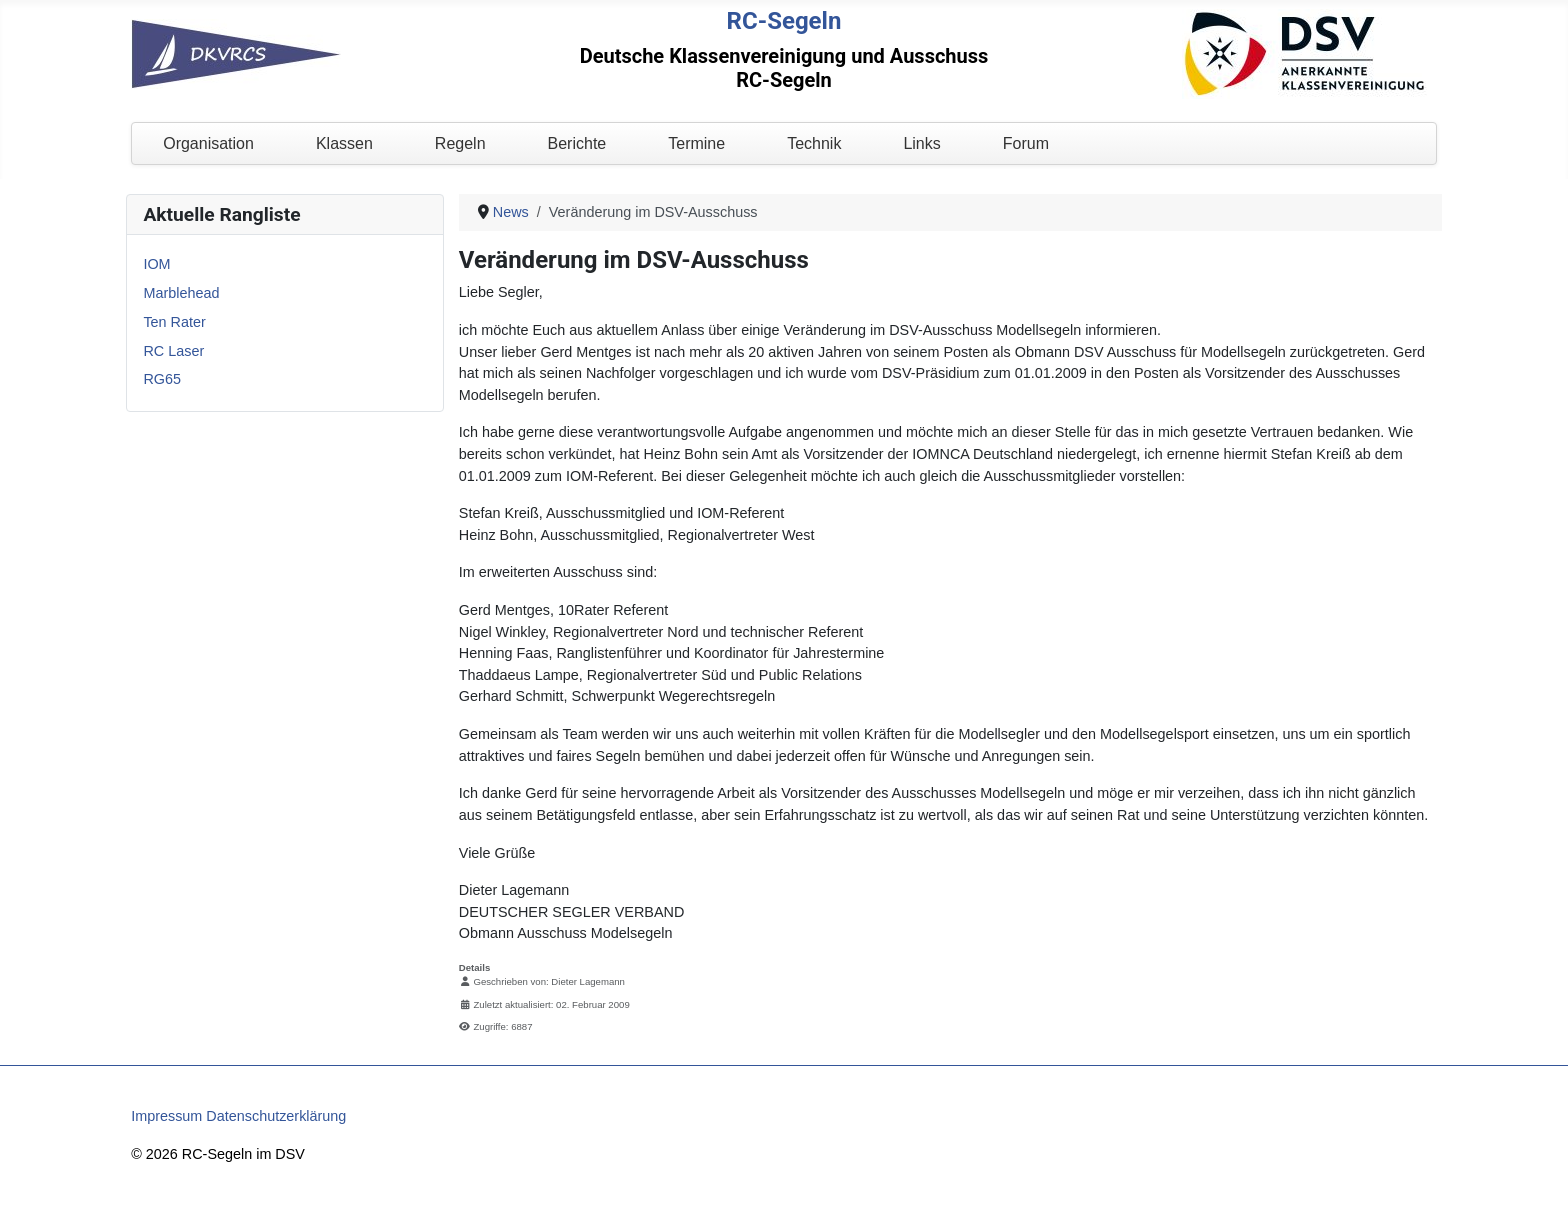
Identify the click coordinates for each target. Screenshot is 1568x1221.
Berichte (577, 143)
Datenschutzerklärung (276, 1116)
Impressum (166, 1116)
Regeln (460, 143)
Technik (814, 143)
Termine (696, 143)
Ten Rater (174, 322)
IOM (156, 264)
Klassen (344, 143)
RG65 (162, 379)
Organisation (208, 143)
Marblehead (181, 293)
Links (921, 143)
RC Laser (173, 351)
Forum (1026, 143)
